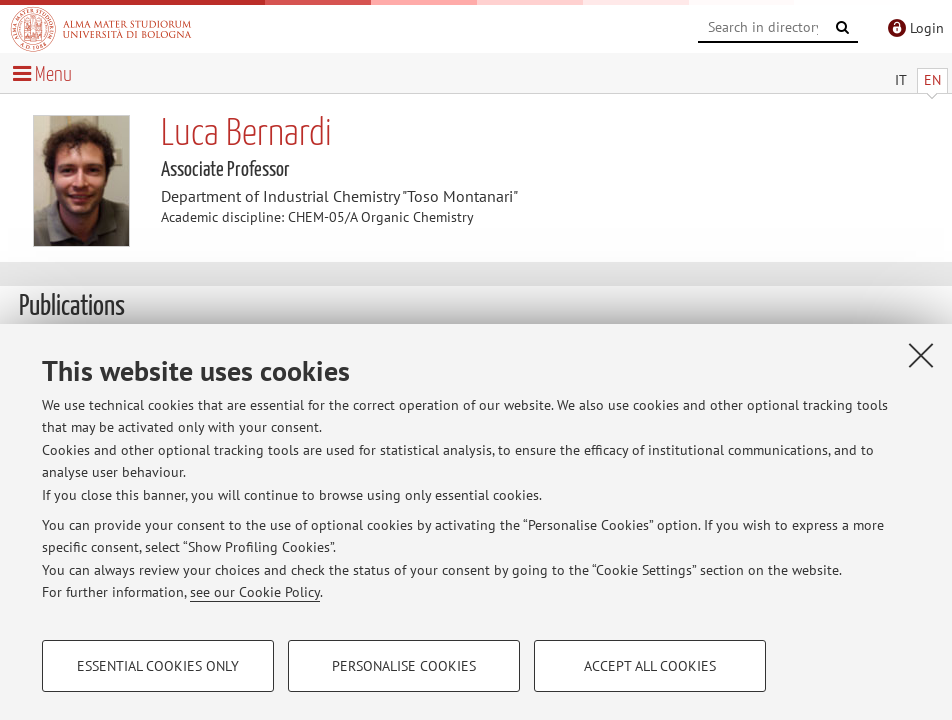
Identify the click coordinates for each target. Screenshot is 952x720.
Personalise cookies (404, 666)
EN (932, 80)
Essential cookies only (158, 666)
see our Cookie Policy (255, 592)
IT (901, 80)
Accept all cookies (650, 666)
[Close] (921, 355)
